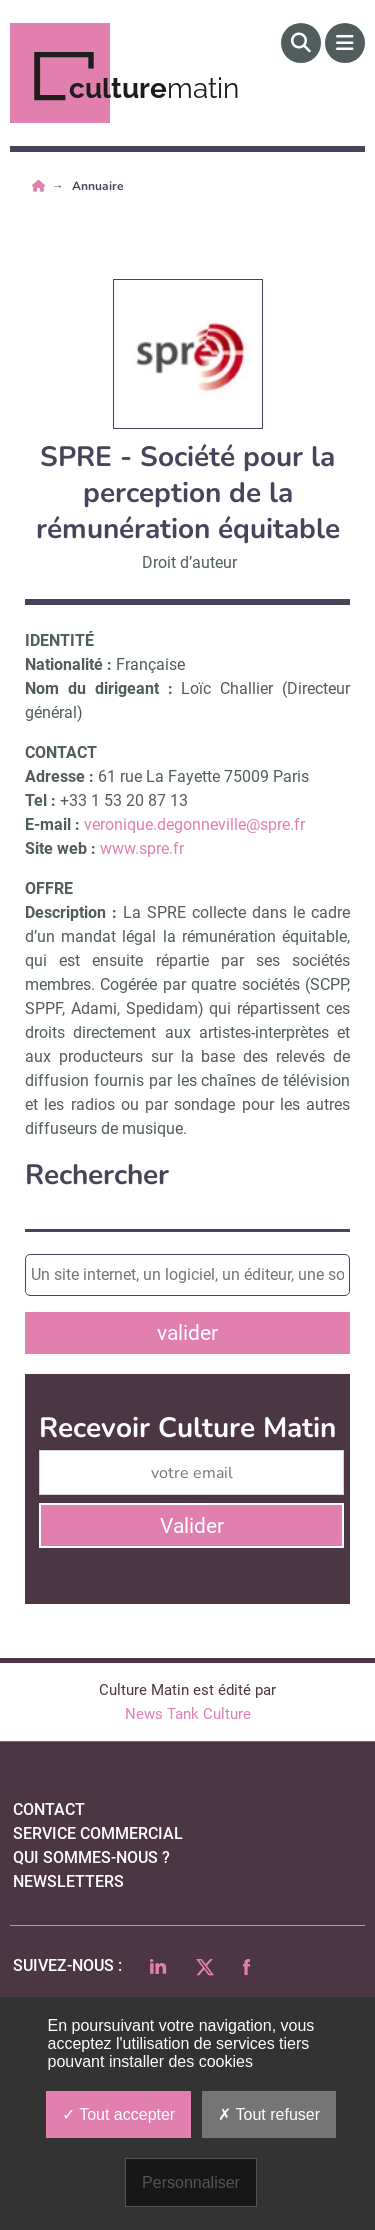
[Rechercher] (301, 43)
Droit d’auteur (189, 562)
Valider (192, 1526)
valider (187, 1333)
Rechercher (97, 1175)
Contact (49, 1809)
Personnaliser (191, 2182)
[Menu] (345, 43)
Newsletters (68, 1881)
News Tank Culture (188, 1714)
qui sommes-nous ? (91, 1857)
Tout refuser (269, 2114)
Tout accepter (118, 2114)
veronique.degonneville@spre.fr (194, 824)
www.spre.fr (142, 848)
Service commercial (98, 1833)
